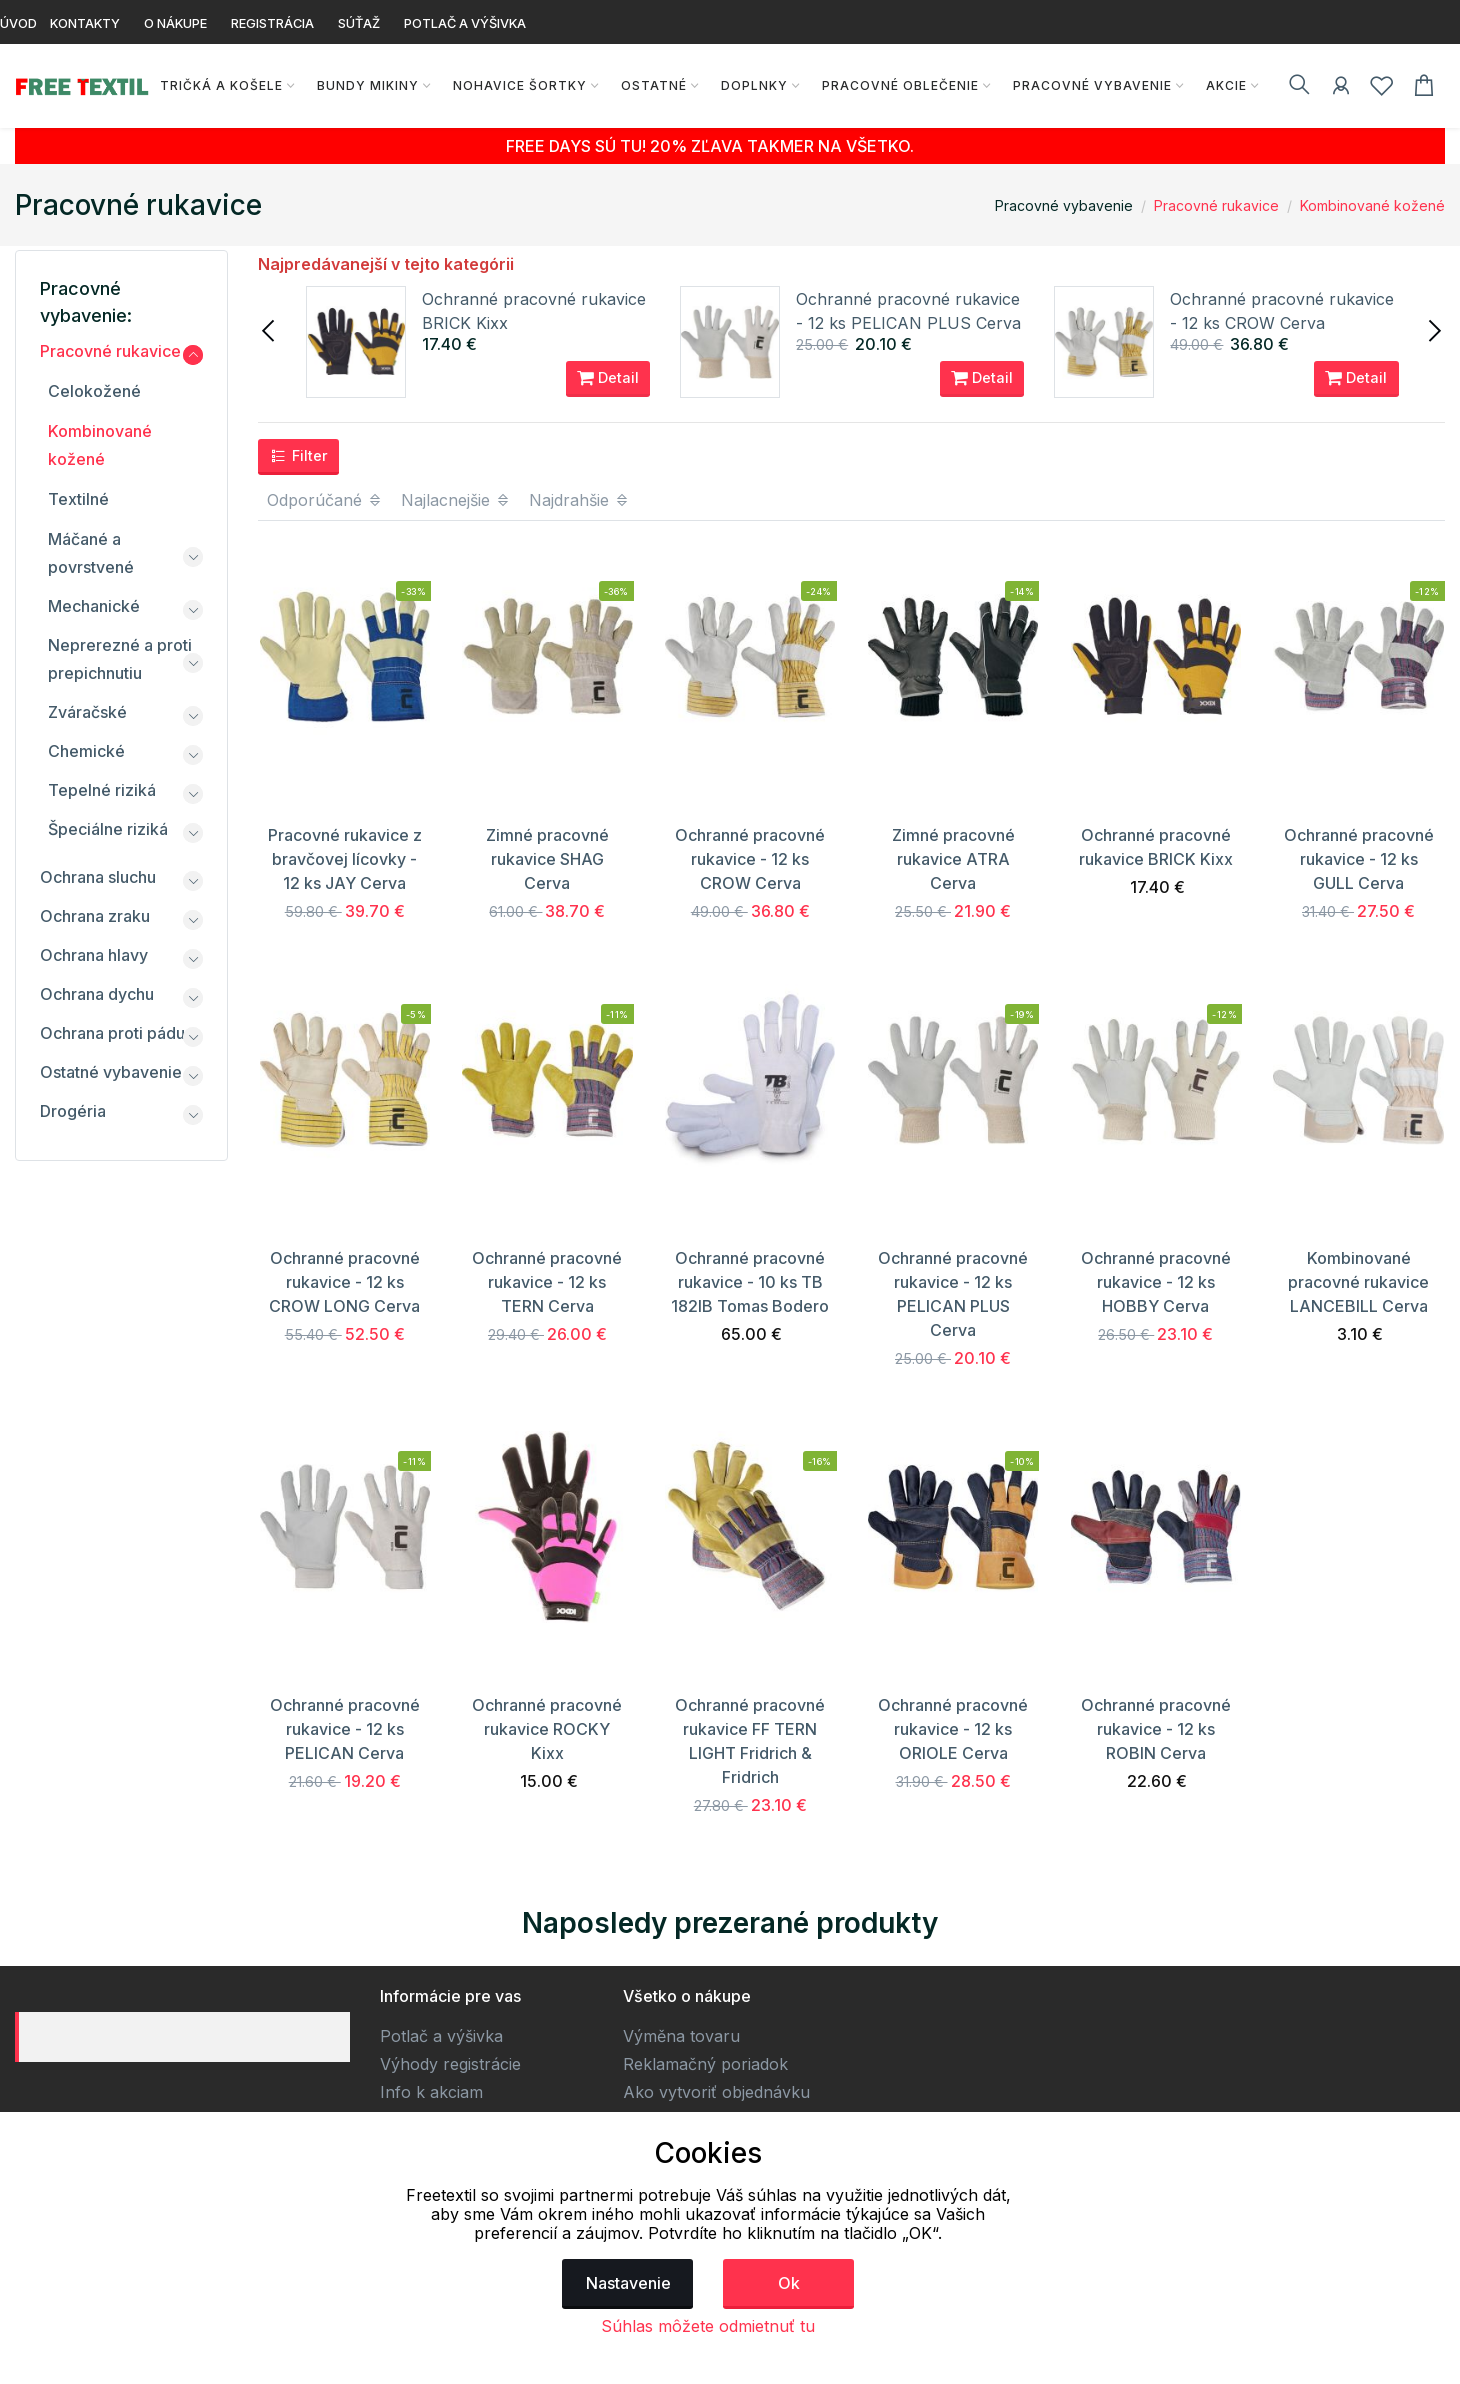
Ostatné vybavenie (111, 1072)
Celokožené (94, 391)
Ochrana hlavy (94, 955)
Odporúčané (325, 500)
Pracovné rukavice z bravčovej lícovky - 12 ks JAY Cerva (345, 859)
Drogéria (73, 1111)
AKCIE (1225, 85)
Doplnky (753, 85)
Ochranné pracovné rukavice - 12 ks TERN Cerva (547, 1282)
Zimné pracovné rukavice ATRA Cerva (953, 859)
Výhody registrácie (450, 2064)
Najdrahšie (579, 500)
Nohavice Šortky (519, 85)
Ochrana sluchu (98, 877)
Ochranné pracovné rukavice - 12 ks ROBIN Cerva (1156, 1729)
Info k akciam (431, 2092)
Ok (789, 2283)
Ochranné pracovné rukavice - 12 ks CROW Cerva (750, 859)
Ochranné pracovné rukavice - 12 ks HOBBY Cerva (1156, 1282)
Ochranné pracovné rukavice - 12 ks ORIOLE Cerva (953, 1729)
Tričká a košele (220, 85)
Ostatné (653, 85)
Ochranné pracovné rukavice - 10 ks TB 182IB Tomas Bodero (750, 1282)
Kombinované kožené (1372, 205)
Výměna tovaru (681, 2036)
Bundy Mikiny (367, 85)
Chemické (86, 751)
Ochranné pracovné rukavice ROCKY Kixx (547, 1729)
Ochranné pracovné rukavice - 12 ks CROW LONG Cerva (344, 1282)
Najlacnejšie (456, 500)
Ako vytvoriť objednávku (716, 2092)
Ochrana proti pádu (112, 1033)
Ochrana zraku (95, 916)
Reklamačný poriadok (705, 2064)
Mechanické (94, 606)
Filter (299, 456)
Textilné (78, 499)
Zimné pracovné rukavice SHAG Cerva (547, 859)
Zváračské (87, 712)
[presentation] (270, 329)
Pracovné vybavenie (1091, 85)
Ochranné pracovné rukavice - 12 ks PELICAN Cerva (345, 1729)
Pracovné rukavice (1216, 205)
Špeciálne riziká (108, 829)
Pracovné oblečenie (899, 85)
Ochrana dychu (97, 994)
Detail (608, 378)
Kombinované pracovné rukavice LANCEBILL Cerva (1358, 1282)
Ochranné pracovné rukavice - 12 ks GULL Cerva (1359, 859)
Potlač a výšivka (441, 2036)
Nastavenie (628, 2283)
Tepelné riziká (102, 790)
